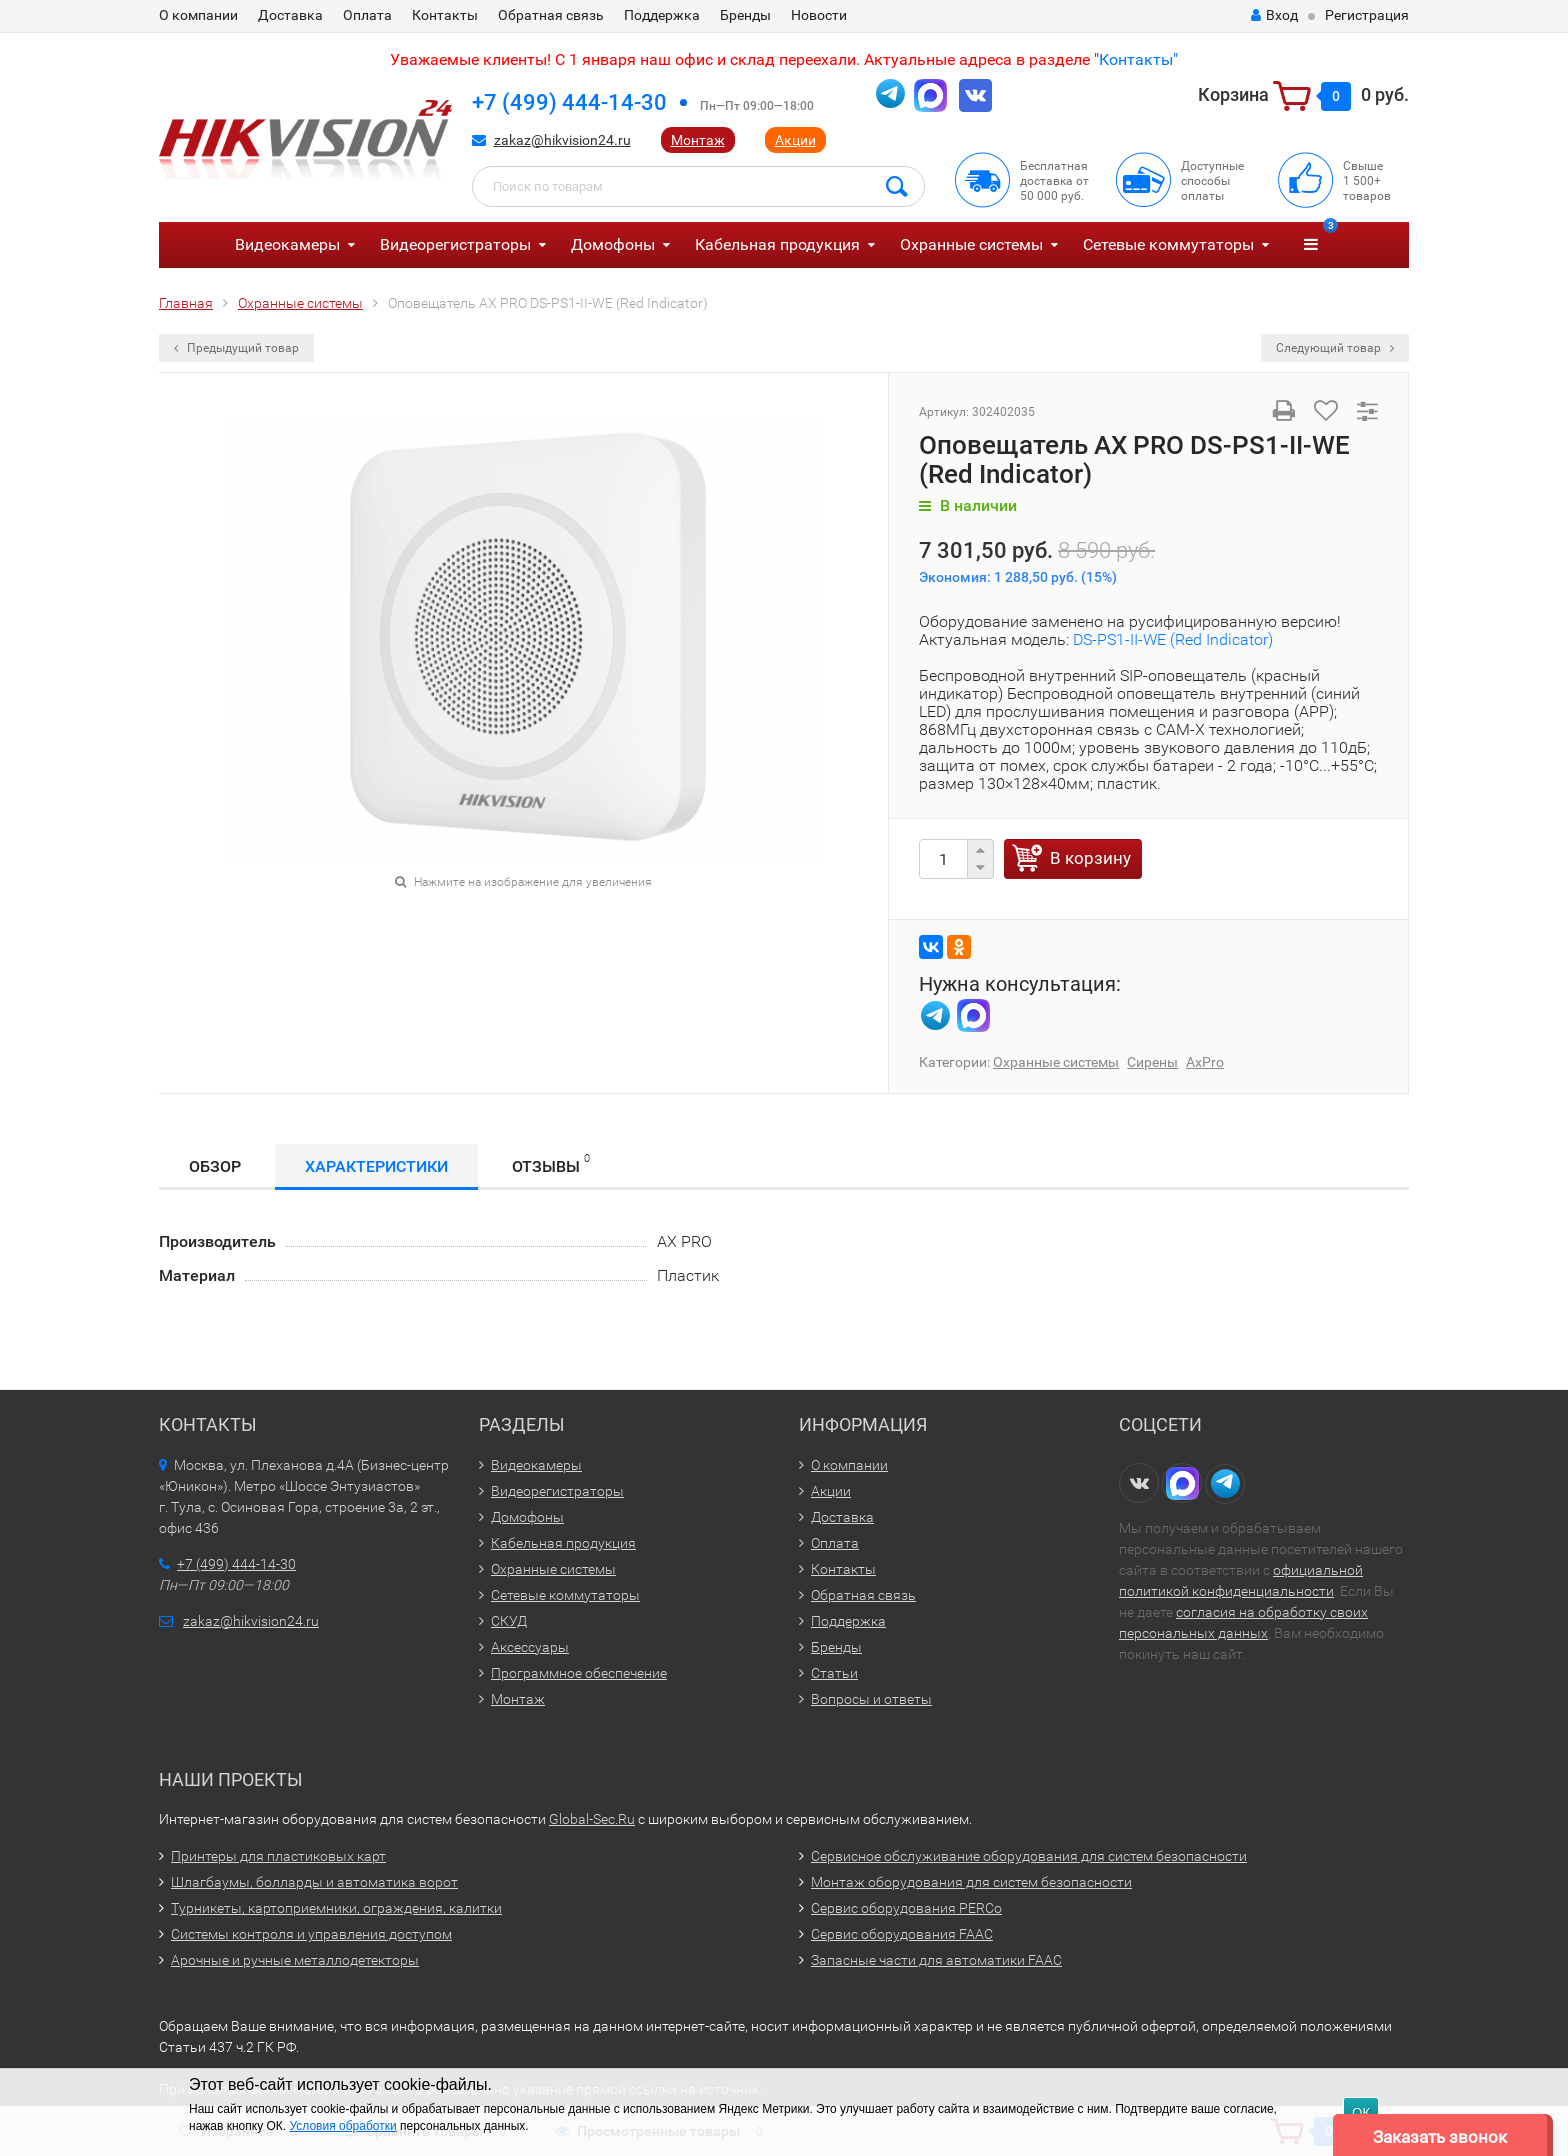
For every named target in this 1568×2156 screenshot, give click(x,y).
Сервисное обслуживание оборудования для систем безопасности (1029, 1856)
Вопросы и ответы (871, 1699)
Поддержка (662, 15)
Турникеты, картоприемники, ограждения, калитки (336, 1908)
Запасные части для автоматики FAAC (936, 1960)
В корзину (1090, 858)
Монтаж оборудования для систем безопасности (971, 1882)
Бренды (745, 15)
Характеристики (376, 1166)
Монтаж (698, 140)
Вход (1274, 15)
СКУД (509, 1621)
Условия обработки (342, 2126)
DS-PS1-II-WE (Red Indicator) (1173, 639)
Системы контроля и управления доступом (311, 1934)
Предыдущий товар (236, 348)
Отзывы (551, 1163)
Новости (819, 15)
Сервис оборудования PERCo (906, 1908)
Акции (795, 140)
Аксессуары (530, 1647)
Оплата (367, 15)
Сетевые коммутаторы (1168, 244)
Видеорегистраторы (455, 244)
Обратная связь (551, 15)
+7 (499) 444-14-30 (569, 102)
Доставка (290, 15)
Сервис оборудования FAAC (902, 1934)
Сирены (1152, 1062)
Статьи (834, 1673)
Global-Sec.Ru (592, 1819)
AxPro (1205, 1062)
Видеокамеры (287, 244)
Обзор (215, 1166)
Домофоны (613, 244)
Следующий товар (1335, 348)
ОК (1361, 2112)
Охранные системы (971, 244)
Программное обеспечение (579, 1673)
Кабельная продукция (777, 244)
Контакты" (1138, 59)
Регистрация (1367, 15)
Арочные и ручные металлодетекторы (295, 1960)
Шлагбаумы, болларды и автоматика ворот (314, 1882)
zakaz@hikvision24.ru (562, 140)
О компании (198, 15)
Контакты (445, 15)
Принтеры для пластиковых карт (278, 1856)
